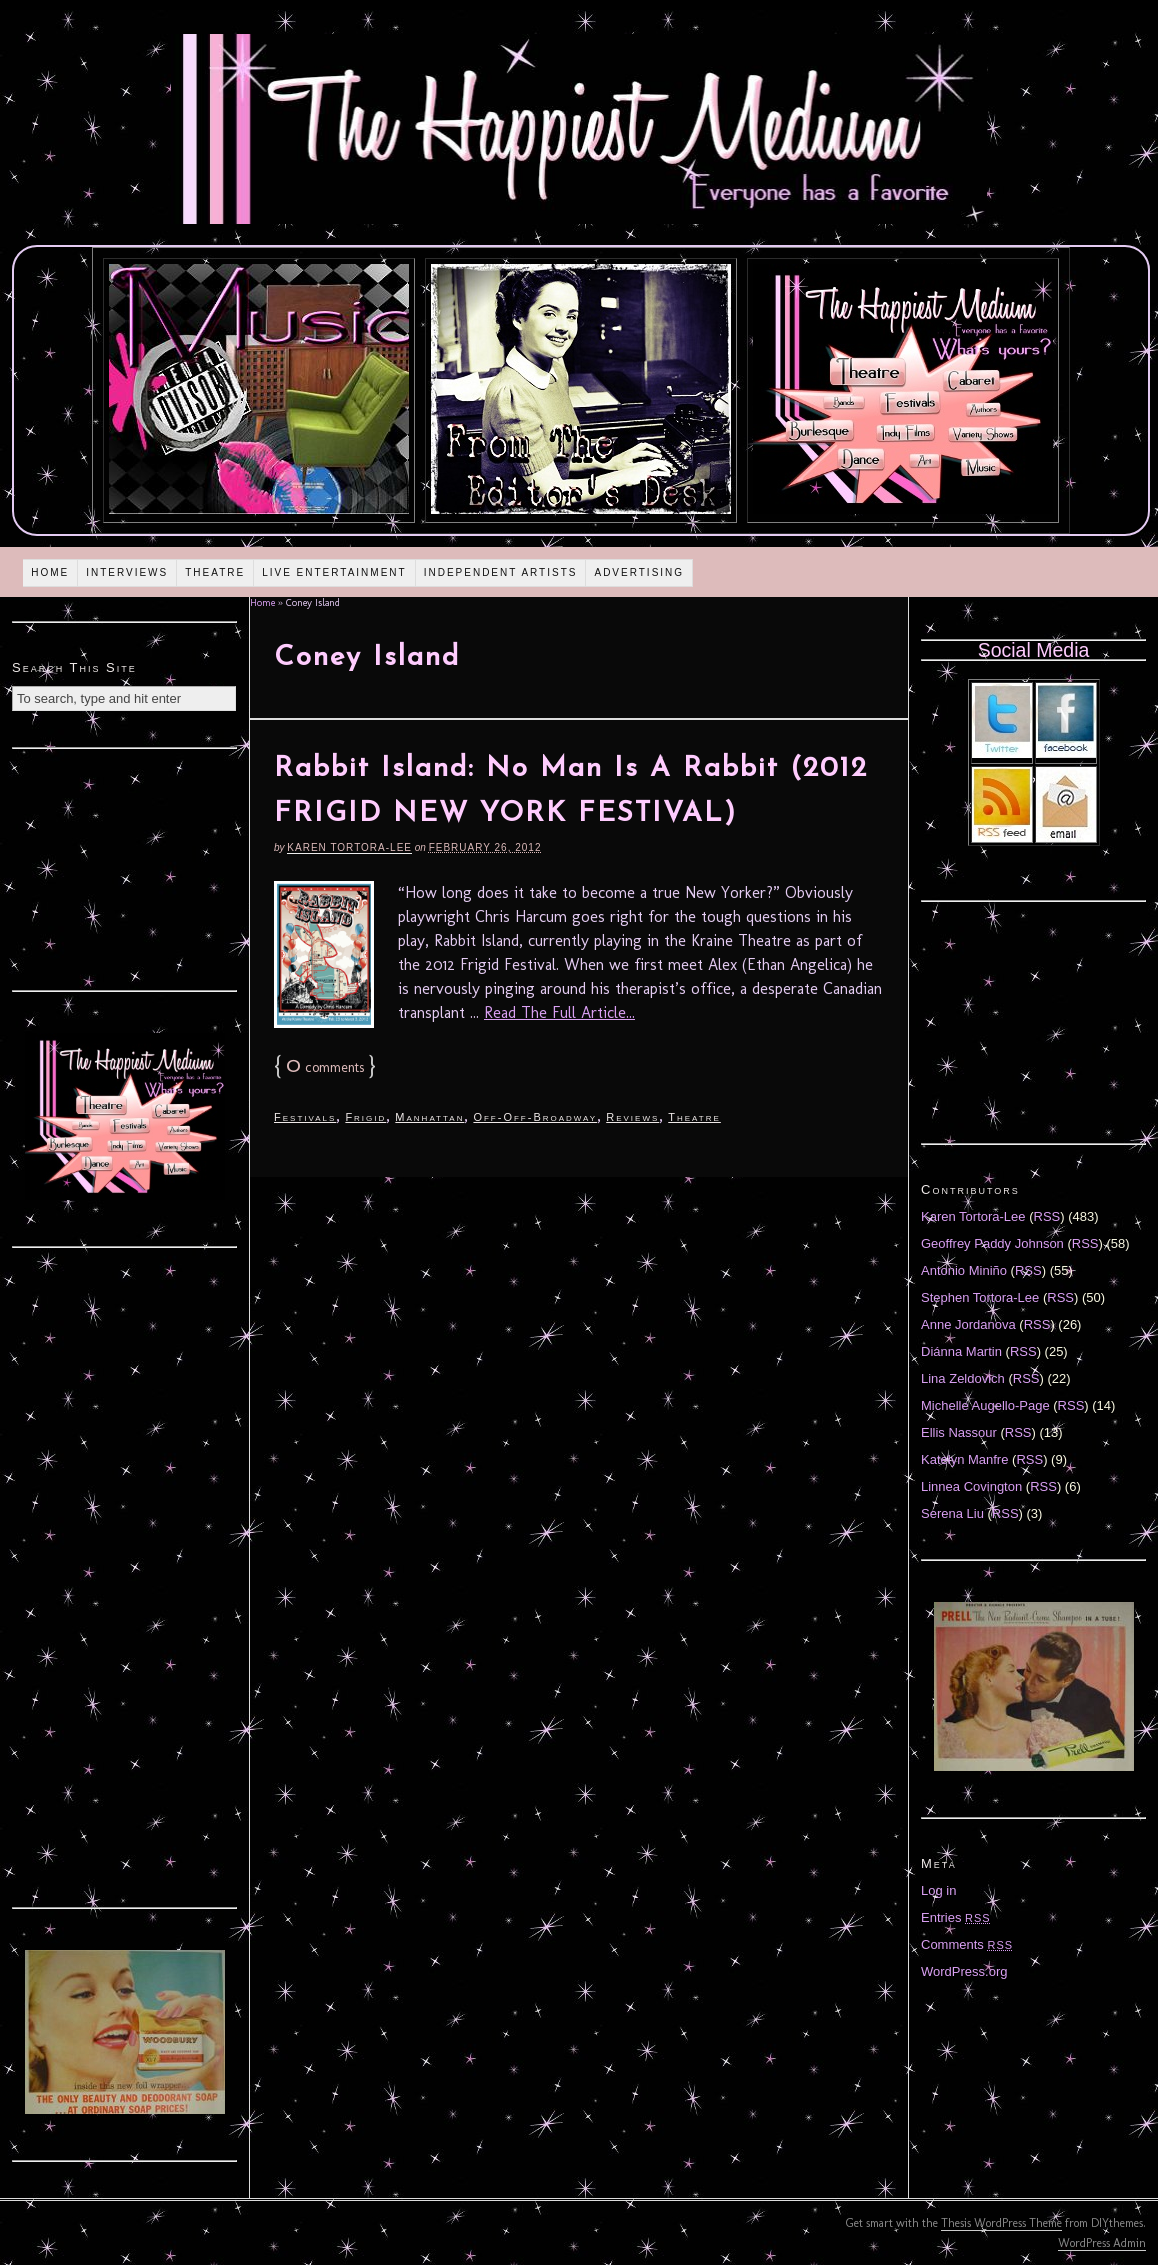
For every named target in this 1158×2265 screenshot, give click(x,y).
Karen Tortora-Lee (349, 847)
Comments (967, 1944)
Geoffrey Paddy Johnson (992, 1243)
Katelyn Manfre (964, 1459)
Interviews (127, 572)
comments (325, 1067)
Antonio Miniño (964, 1270)
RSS (1047, 1216)
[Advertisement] (125, 867)
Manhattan (429, 1117)
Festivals (305, 1117)
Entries (956, 1917)
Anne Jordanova (968, 1324)
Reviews (632, 1117)
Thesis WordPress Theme (1001, 2223)
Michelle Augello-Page (985, 1405)
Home (50, 572)
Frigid (365, 1117)
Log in (938, 1890)
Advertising (639, 572)
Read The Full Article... (559, 1012)
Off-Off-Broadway (535, 1117)
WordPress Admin (1102, 2243)
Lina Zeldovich (963, 1378)
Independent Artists (501, 572)
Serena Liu (952, 1513)
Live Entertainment (334, 572)
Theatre (215, 572)
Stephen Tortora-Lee (980, 1297)
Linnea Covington (971, 1486)
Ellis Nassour (959, 1432)
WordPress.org (964, 1971)
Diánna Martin (961, 1351)
